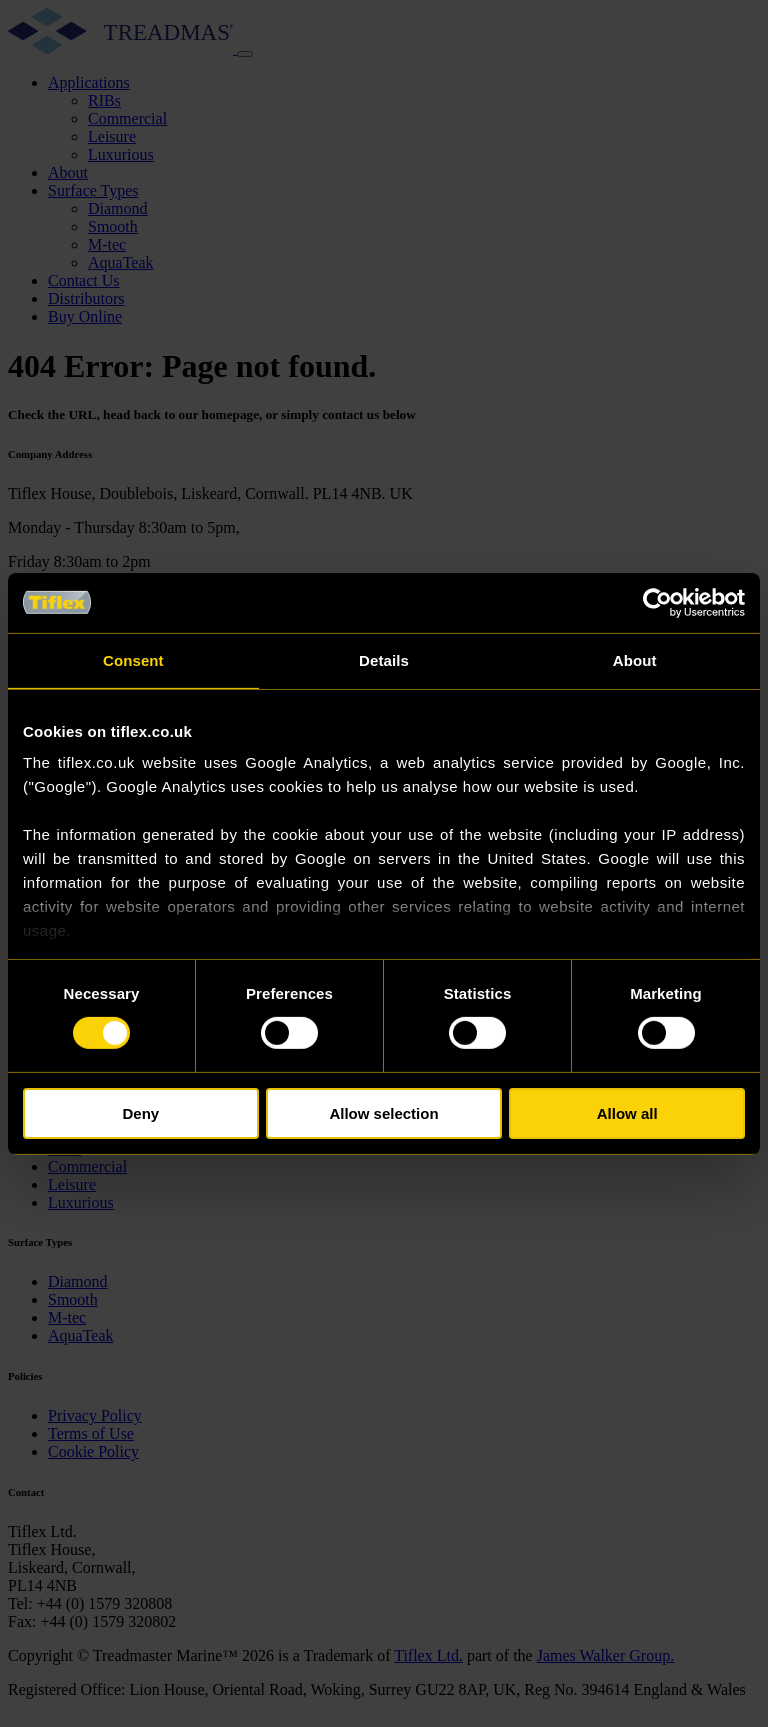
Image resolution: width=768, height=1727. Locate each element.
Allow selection (383, 1113)
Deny (140, 1113)
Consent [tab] (133, 659)
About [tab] (635, 659)
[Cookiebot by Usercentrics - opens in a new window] (657, 602)
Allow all (627, 1113)
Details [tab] (384, 659)
